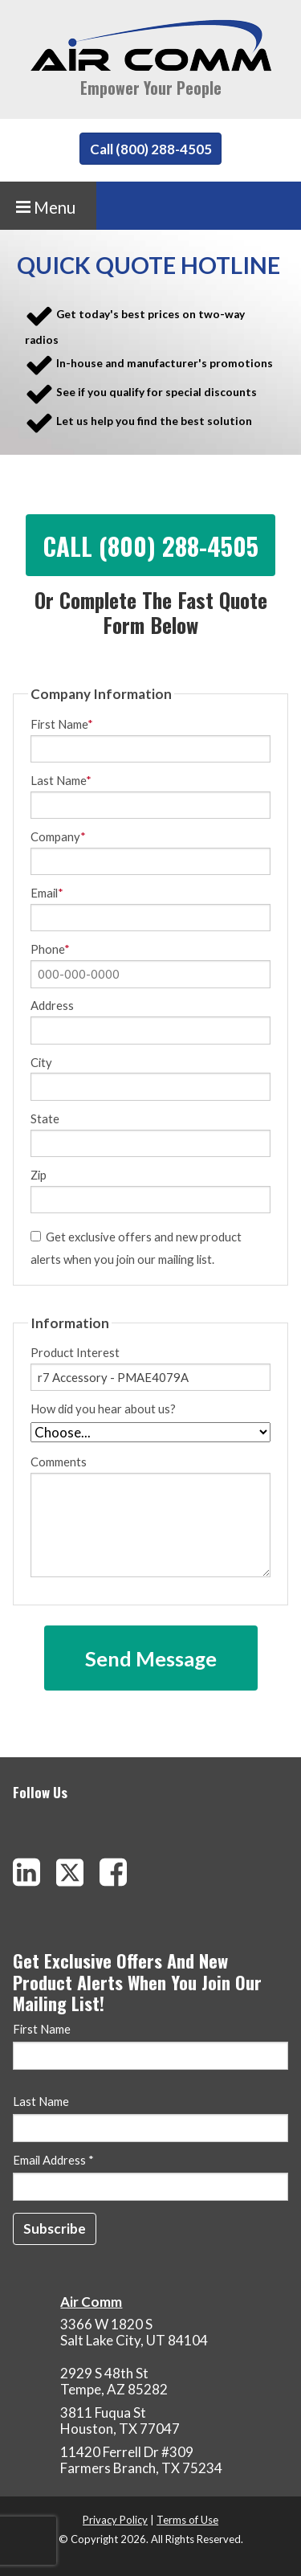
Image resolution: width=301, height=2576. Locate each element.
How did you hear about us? (103, 1409)
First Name (62, 724)
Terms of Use (187, 2519)
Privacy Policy (115, 2519)
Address (52, 1006)
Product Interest (75, 1353)
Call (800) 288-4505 (151, 149)
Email (47, 893)
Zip (39, 1175)
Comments (150, 1516)
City (41, 1063)
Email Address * (53, 2160)
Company (58, 837)
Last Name (61, 781)
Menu (45, 207)
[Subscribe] (54, 2229)
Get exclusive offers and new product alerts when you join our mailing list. (136, 1247)
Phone (50, 949)
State (45, 1119)
